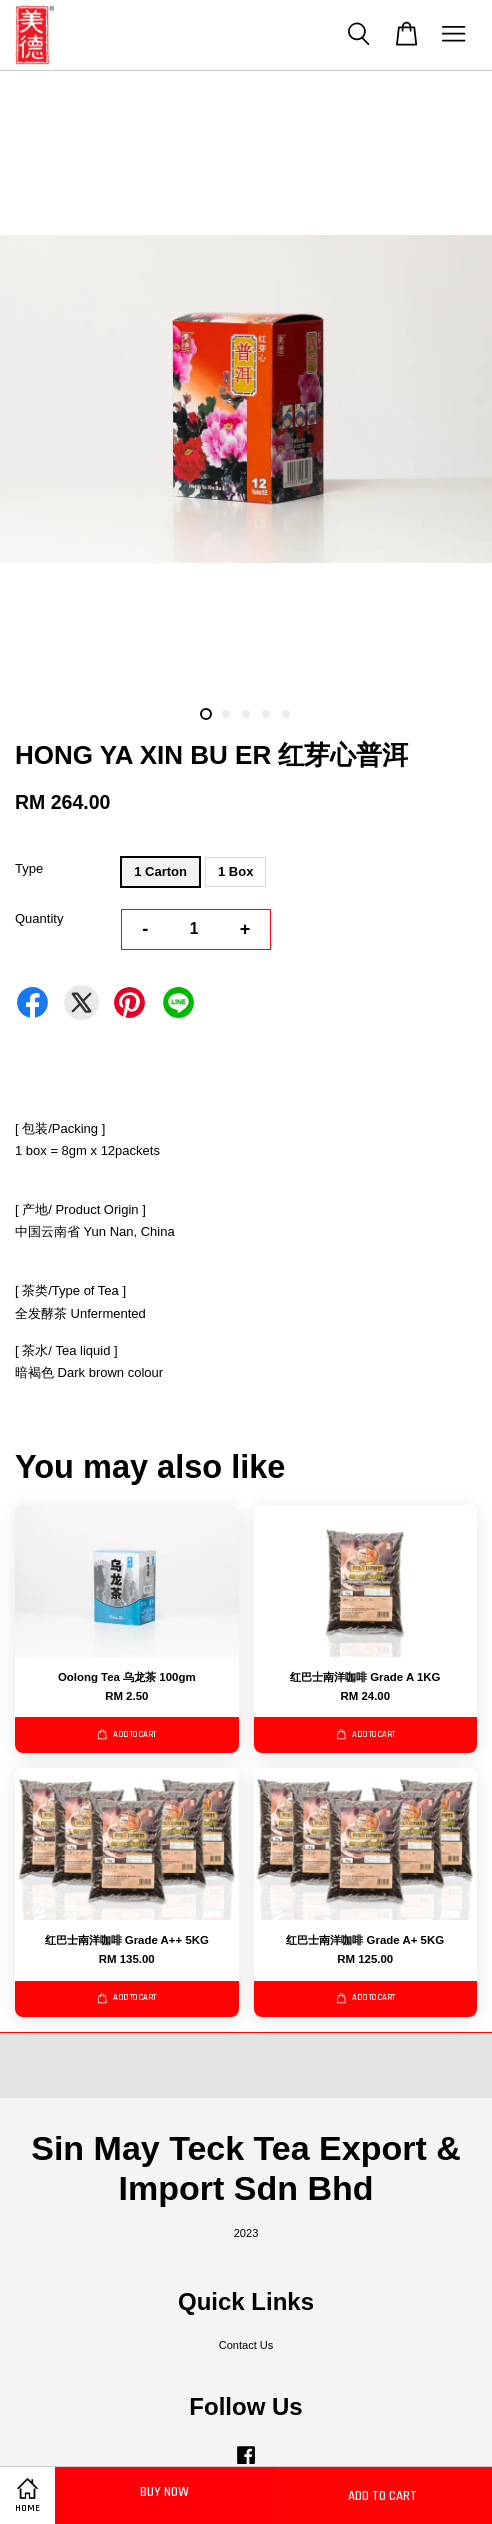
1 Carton (160, 871)
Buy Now (164, 2492)
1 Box (235, 871)
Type (29, 868)
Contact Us (246, 2345)
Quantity (39, 918)
